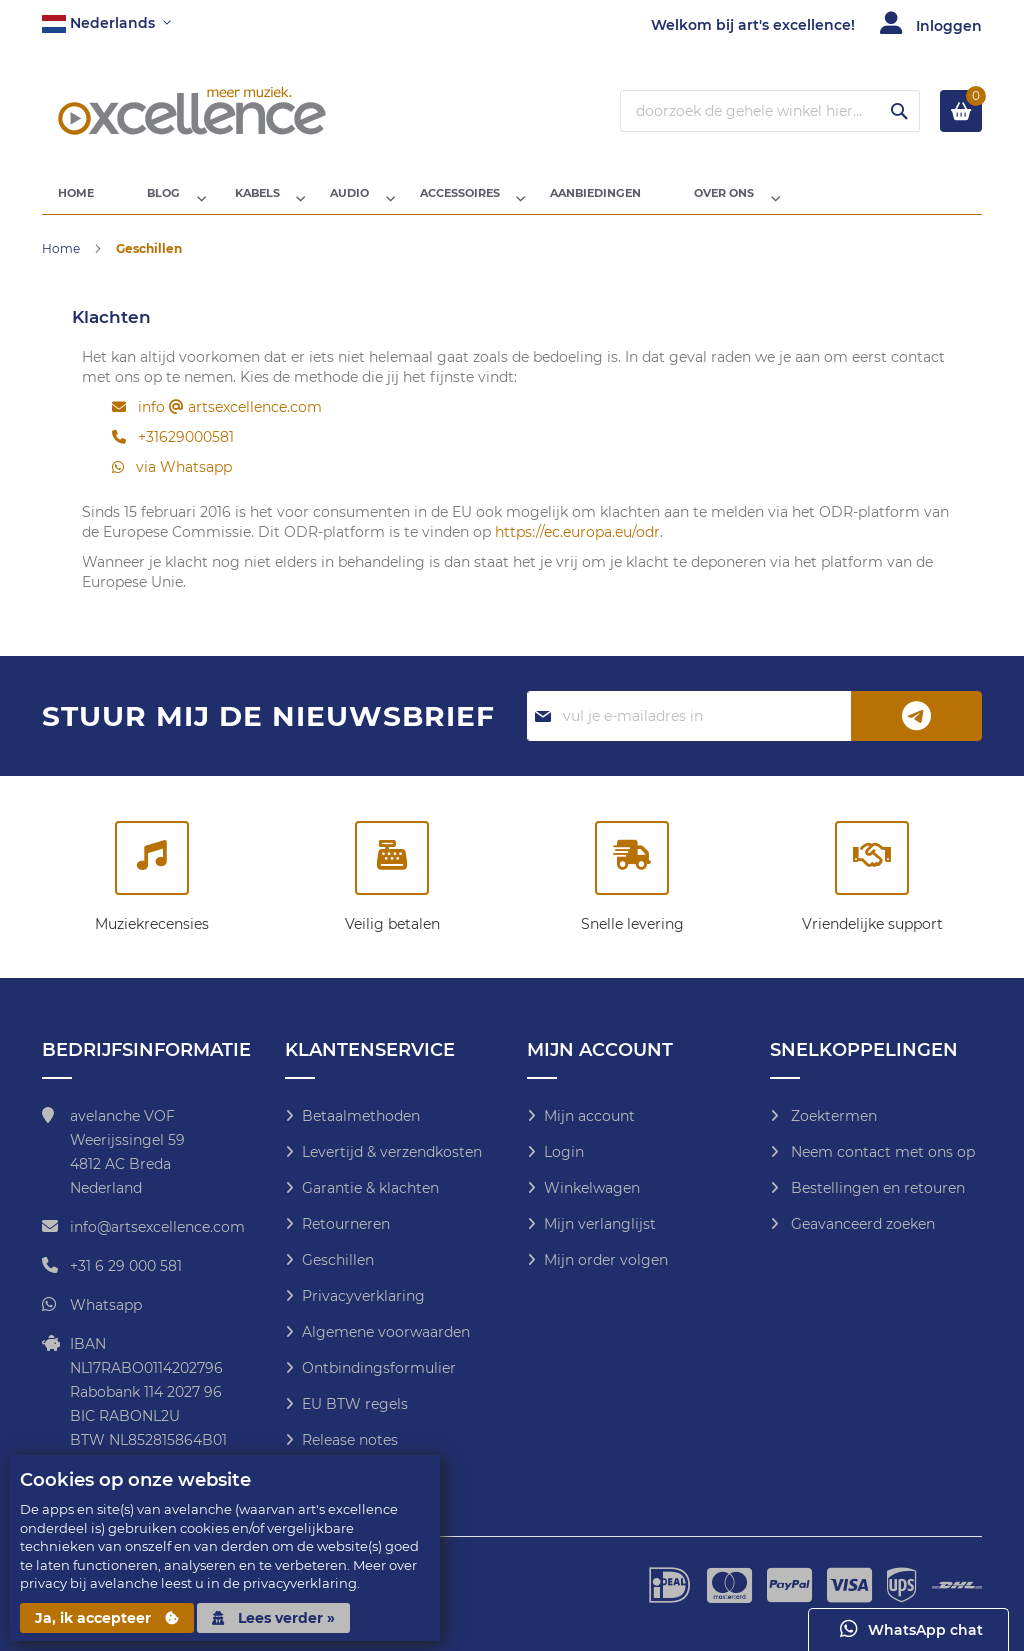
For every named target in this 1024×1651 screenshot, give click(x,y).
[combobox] (770, 111)
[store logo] (192, 111)
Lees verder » (273, 1618)
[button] (106, 24)
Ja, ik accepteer (107, 1618)
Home (62, 262)
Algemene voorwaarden (386, 1332)
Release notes (350, 1440)
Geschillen (338, 1260)
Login (564, 1152)
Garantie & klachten (370, 1188)
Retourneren (346, 1224)
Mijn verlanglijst (600, 1224)
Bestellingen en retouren (876, 1188)
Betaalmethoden (361, 1116)
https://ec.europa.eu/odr (577, 546)
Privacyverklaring (363, 1296)
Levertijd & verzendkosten (392, 1152)
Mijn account (589, 1116)
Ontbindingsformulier (379, 1368)
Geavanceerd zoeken (861, 1224)
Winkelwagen (592, 1188)
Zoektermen (832, 1116)
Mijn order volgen (606, 1260)
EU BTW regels (355, 1404)
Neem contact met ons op (881, 1152)
